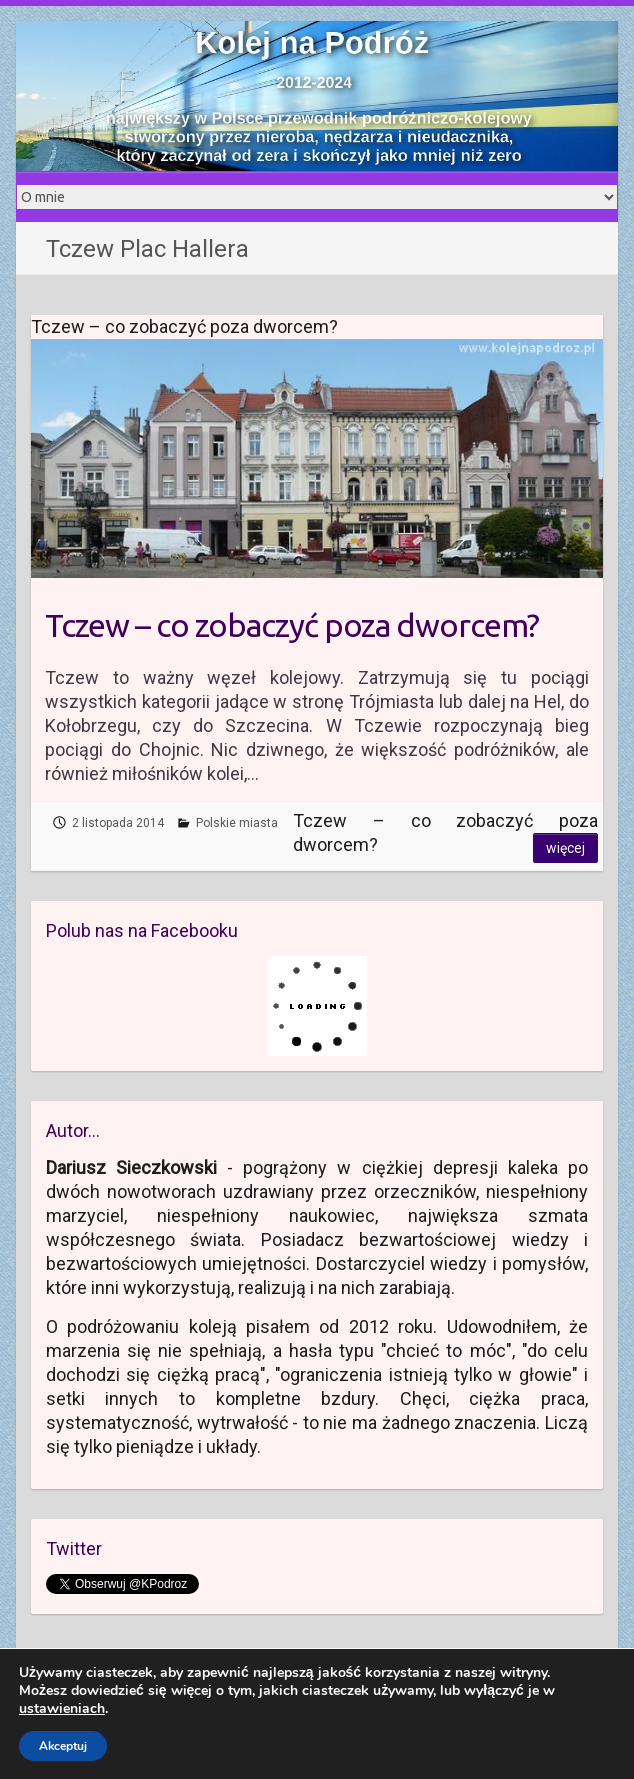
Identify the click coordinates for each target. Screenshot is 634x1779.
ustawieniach (62, 1709)
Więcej (565, 848)
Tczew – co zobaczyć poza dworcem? (292, 625)
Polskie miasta (237, 823)
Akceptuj (63, 1746)
